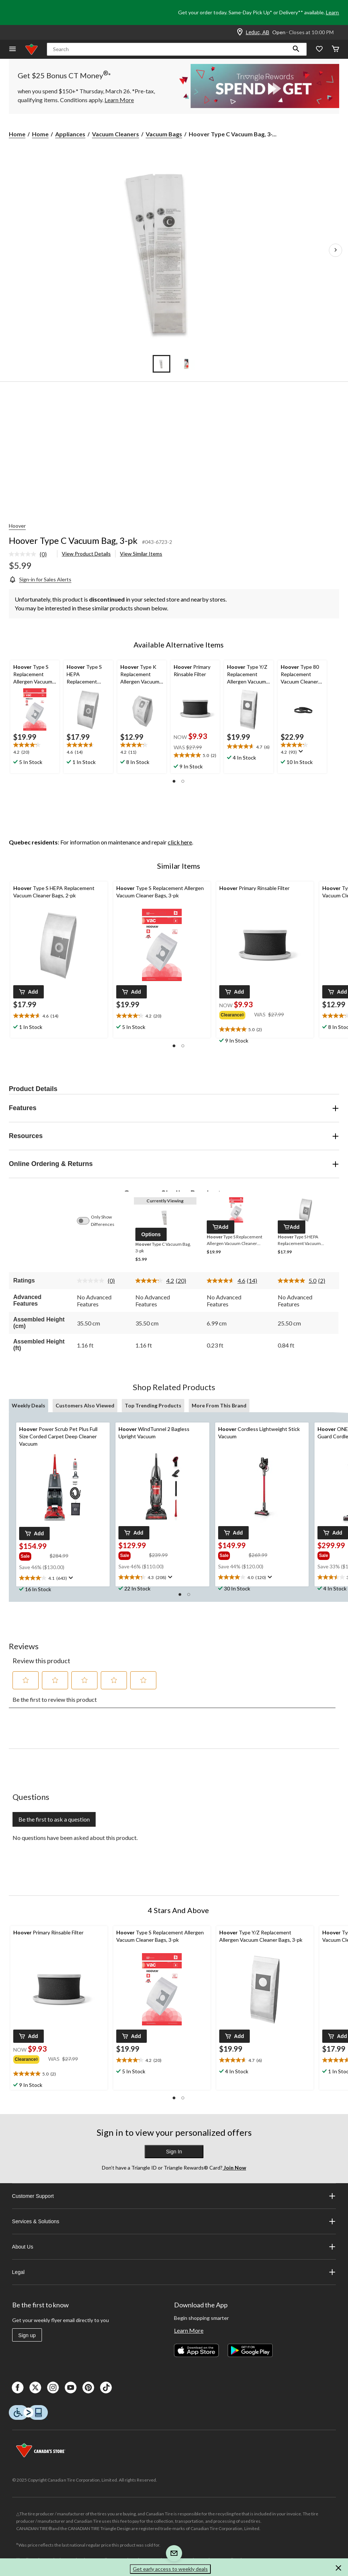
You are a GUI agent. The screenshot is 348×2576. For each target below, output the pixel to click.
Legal (174, 2272)
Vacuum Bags (164, 133)
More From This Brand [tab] (219, 1405)
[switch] (87, 1221)
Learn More (188, 2330)
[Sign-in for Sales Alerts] (40, 579)
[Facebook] (18, 2387)
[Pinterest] (88, 2387)
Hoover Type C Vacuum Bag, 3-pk (73, 540)
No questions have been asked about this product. (75, 1837)
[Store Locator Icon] (240, 32)
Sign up (27, 2335)
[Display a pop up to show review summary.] (300, 751)
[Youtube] (71, 2387)
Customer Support (174, 2196)
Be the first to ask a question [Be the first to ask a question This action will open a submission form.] (54, 1819)
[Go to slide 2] (186, 364)
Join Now (234, 2167)
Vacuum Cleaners (115, 133)
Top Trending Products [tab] (153, 1405)
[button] (296, 49)
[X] (35, 2387)
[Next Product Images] (335, 250)
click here (180, 842)
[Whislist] (319, 49)
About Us (174, 2246)
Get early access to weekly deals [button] (170, 2569)
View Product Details (86, 553)
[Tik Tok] (106, 2387)
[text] (34, 749)
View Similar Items (141, 553)
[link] (31, 554)
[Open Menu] (12, 49)
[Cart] (335, 49)
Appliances (70, 133)
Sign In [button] (174, 2152)
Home (17, 133)
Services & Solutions (174, 2221)
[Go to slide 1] (161, 364)
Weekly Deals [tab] (28, 1405)
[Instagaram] (53, 2387)
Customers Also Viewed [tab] (85, 1405)
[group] (236, 1014)
